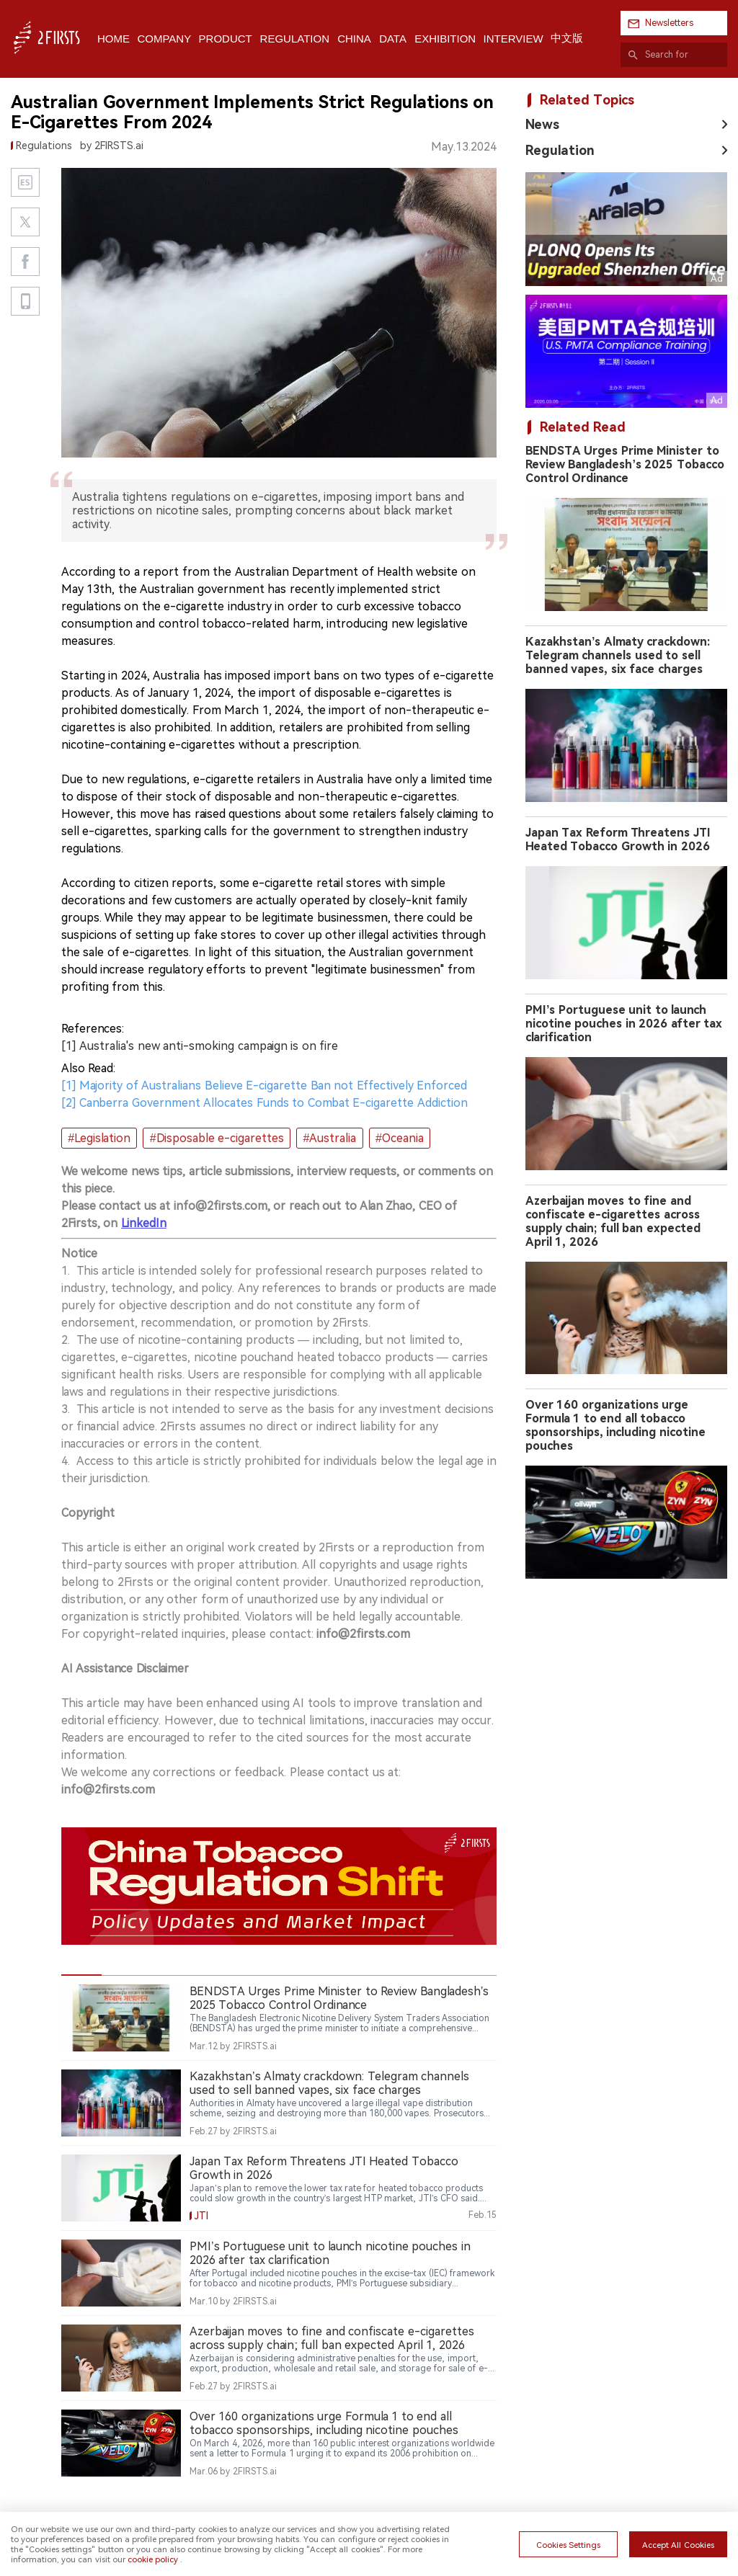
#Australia (330, 1138)
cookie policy (153, 2559)
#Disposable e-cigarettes (217, 1138)
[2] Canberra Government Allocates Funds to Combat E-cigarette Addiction (264, 1103)
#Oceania (399, 1138)
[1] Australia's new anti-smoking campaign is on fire (199, 1046)
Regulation (560, 150)
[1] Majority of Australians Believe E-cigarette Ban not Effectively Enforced (264, 1085)
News (542, 124)
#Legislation (99, 1138)
